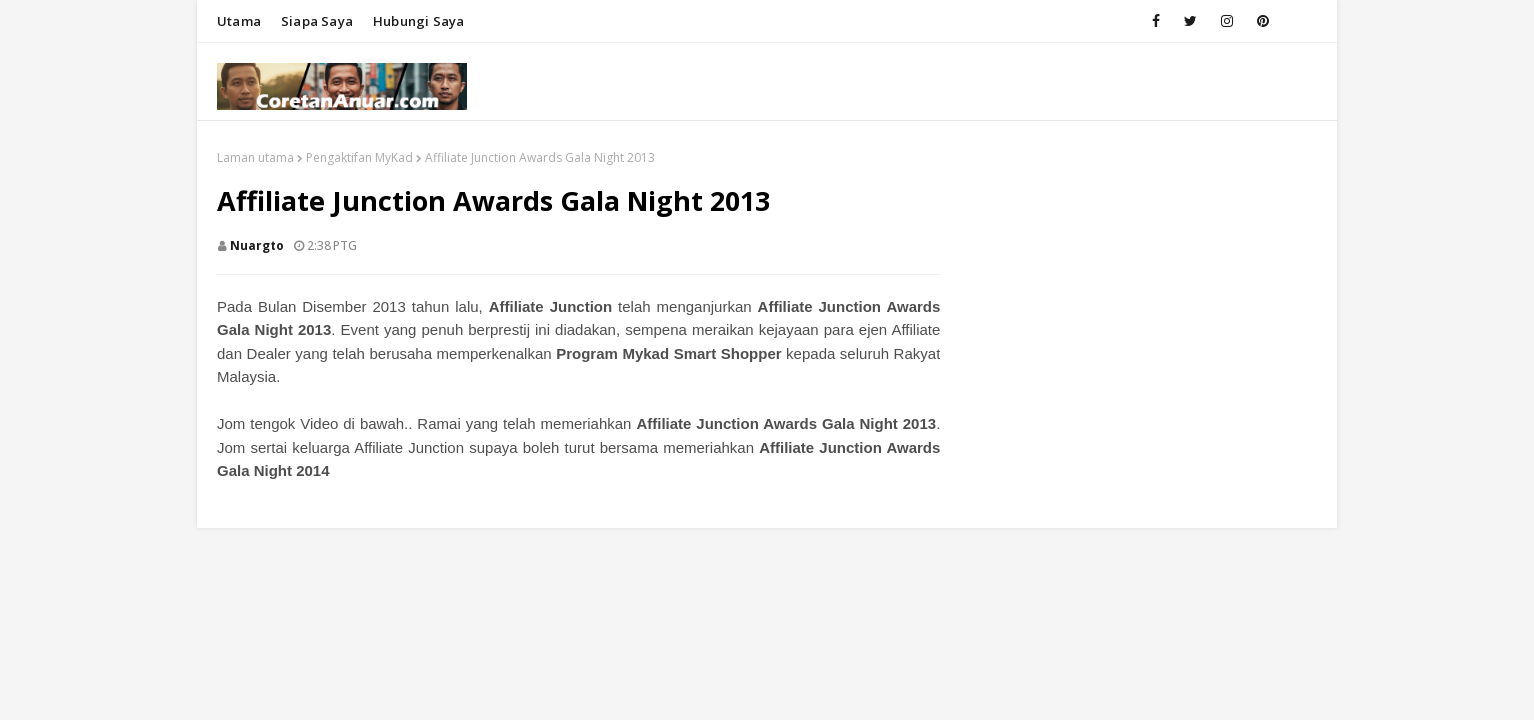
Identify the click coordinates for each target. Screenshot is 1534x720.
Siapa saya (317, 21)
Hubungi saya (418, 21)
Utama (239, 21)
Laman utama (255, 157)
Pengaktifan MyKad (359, 157)
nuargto (257, 245)
